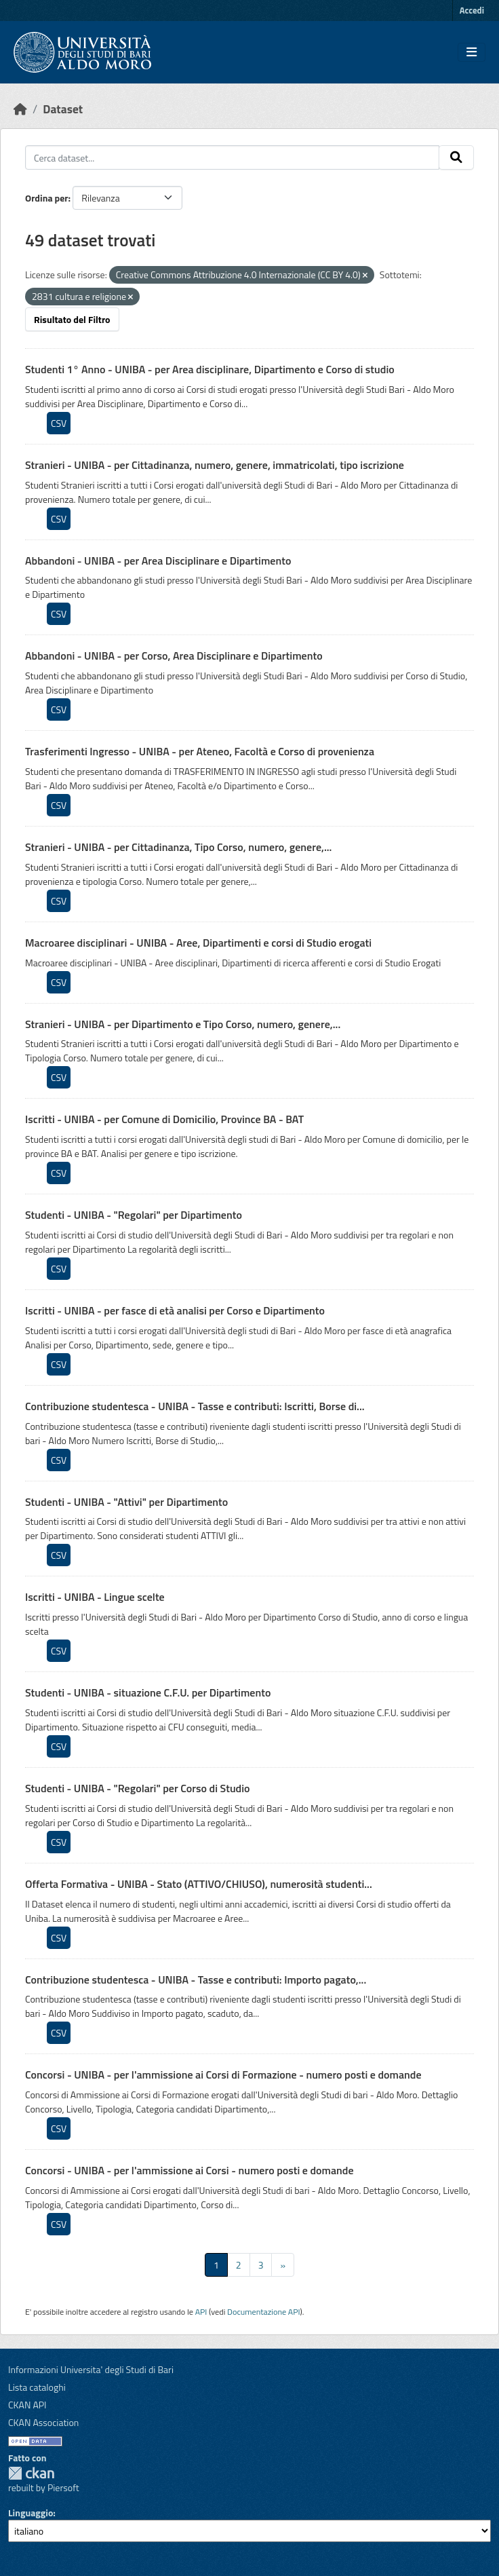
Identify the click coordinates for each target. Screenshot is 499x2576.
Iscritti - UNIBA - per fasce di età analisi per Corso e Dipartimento (175, 1310)
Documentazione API (263, 2311)
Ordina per (46, 198)
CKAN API (27, 2405)
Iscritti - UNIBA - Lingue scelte (95, 1597)
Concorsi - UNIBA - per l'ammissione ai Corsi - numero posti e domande (189, 2170)
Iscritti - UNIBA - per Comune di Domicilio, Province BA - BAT (164, 1119)
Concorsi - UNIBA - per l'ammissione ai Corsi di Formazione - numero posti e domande (223, 2074)
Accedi (472, 10)
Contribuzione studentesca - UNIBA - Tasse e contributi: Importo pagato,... (195, 1979)
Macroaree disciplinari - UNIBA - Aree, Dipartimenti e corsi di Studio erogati (198, 942)
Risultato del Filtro (72, 319)
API (201, 2311)
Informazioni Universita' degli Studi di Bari (91, 2369)
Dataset (63, 109)
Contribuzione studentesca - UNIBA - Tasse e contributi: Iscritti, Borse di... (195, 1406)
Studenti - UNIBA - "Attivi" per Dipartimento (126, 1502)
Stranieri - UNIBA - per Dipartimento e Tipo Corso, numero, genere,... (182, 1024)
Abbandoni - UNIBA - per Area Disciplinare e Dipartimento (158, 560)
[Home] (20, 109)
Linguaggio (30, 2512)
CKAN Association (43, 2422)
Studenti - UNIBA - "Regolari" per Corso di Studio (137, 1788)
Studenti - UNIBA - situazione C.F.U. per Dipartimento (148, 1692)
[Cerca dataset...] (232, 157)
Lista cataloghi (37, 2387)
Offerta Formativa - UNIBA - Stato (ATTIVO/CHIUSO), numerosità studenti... (198, 1884)
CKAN (31, 2473)
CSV (58, 423)
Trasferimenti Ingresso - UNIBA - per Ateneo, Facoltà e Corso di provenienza (199, 751)
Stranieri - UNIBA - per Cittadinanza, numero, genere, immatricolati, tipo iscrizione (214, 465)
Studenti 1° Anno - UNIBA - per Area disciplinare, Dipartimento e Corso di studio (210, 369)
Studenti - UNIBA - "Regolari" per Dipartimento (133, 1215)
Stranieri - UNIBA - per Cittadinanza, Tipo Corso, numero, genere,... (178, 847)
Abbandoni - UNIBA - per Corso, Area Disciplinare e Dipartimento (174, 655)
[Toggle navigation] (471, 52)
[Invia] (456, 157)
